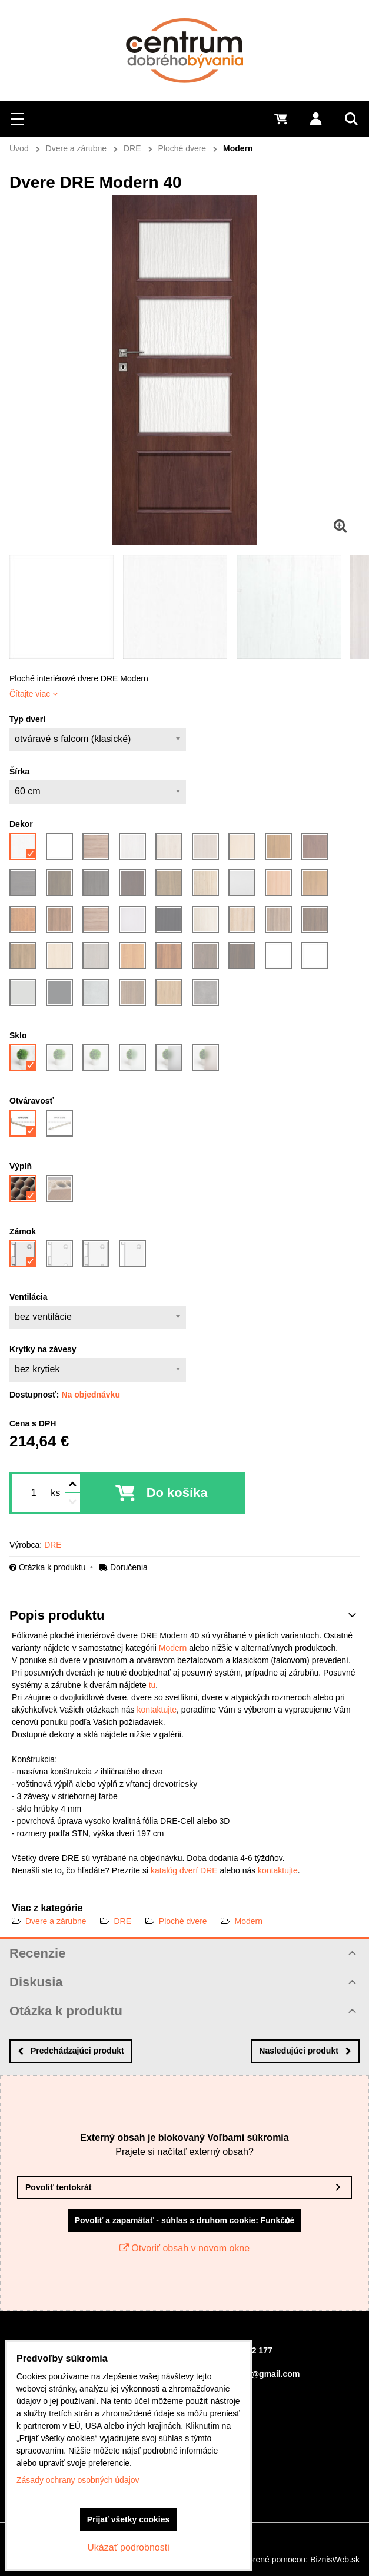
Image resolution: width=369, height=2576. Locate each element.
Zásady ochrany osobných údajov (77, 2480)
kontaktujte (157, 1709)
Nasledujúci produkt (305, 2050)
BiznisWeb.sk (335, 2559)
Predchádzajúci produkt (71, 2050)
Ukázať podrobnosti (128, 2547)
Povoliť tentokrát (58, 2187)
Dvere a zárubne (56, 1921)
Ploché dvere (183, 1921)
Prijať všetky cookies (128, 2519)
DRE (122, 1921)
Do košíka (177, 1492)
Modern (173, 1648)
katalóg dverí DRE (184, 1870)
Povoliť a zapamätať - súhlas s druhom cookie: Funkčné (185, 2220)
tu (152, 1685)
